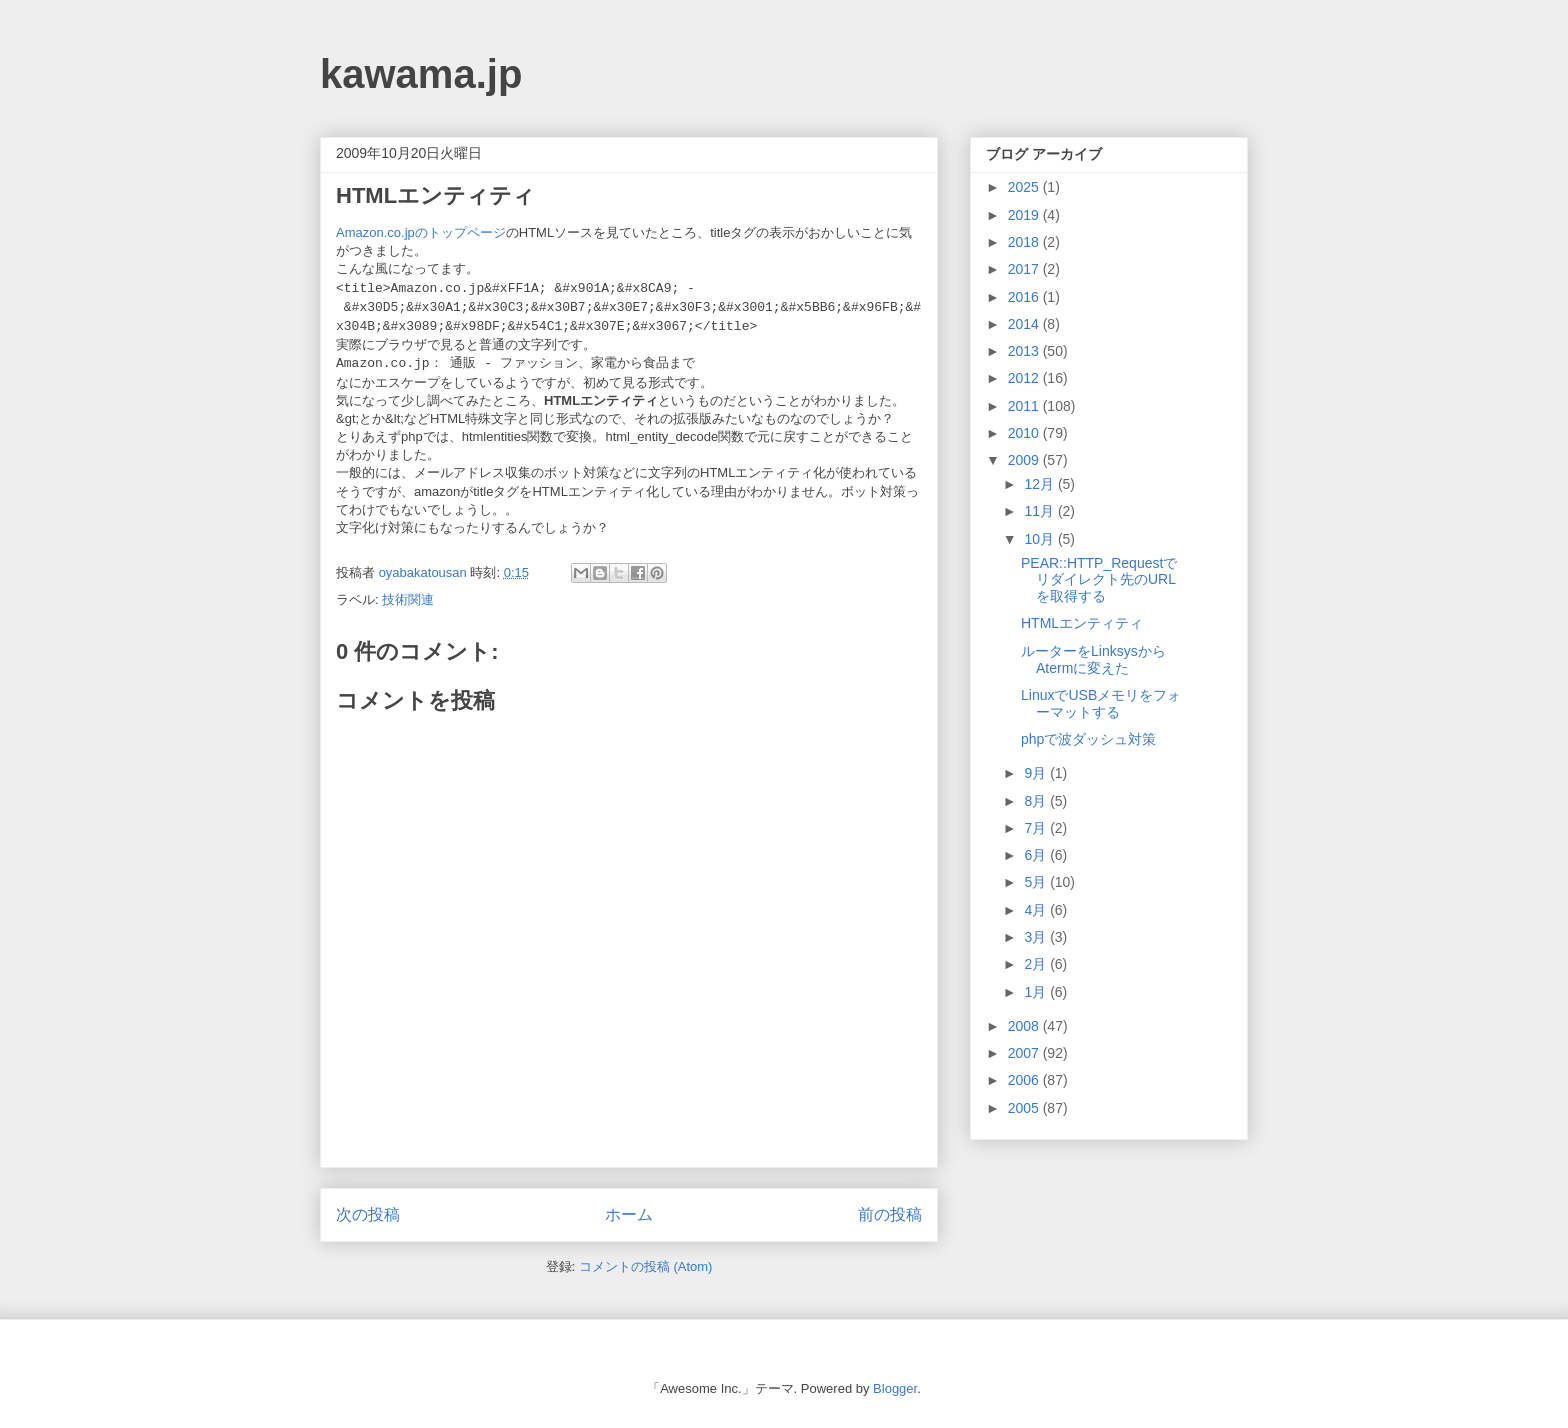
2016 (1025, 297)
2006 (1025, 1080)
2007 (1025, 1053)
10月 (1040, 539)
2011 (1025, 406)
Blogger (895, 1388)
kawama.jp (421, 74)
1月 (1037, 992)
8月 (1037, 801)
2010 (1025, 433)
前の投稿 (890, 1214)
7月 (1037, 828)
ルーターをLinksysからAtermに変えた (1093, 659)
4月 (1037, 910)
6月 (1037, 855)
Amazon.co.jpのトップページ (421, 232)
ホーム (629, 1214)
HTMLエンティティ (1082, 623)
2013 (1025, 351)
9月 (1037, 773)
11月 (1040, 511)
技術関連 (408, 599)
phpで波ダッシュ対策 (1088, 739)
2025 (1025, 187)
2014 (1025, 324)
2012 (1025, 378)
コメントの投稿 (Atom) (646, 1266)
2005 (1025, 1108)
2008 (1025, 1026)
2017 (1025, 269)
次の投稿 (368, 1214)
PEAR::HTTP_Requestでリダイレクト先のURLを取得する (1099, 580)
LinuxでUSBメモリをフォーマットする (1101, 703)
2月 (1037, 964)
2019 (1025, 215)
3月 (1037, 937)
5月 (1037, 882)
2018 (1025, 242)
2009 (1025, 460)
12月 (1040, 484)
